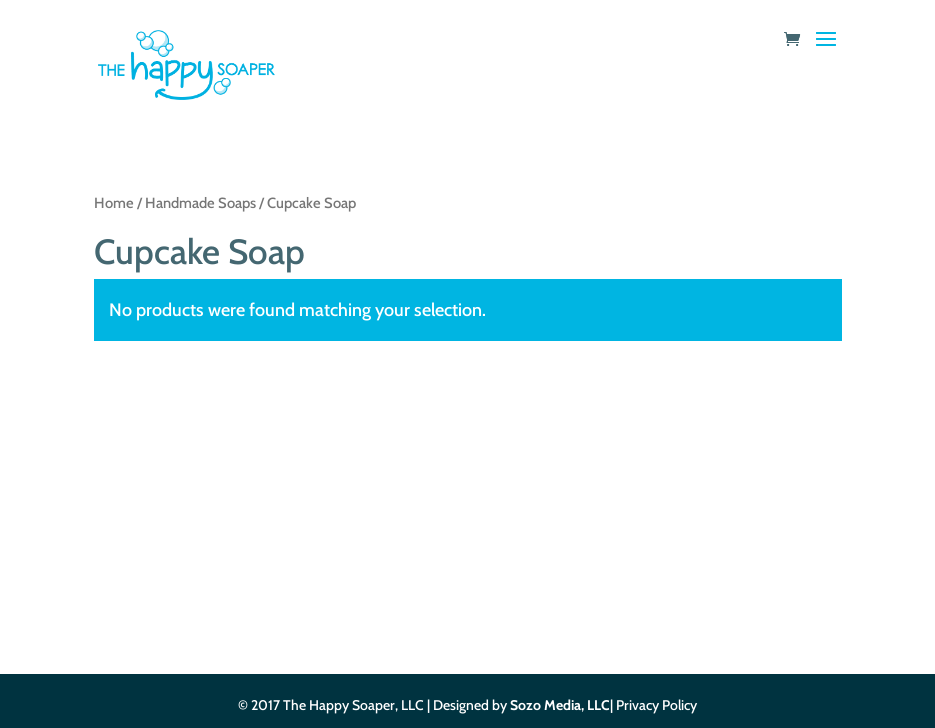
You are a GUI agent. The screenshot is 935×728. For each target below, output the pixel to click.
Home (114, 203)
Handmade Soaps (200, 203)
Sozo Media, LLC (560, 705)
